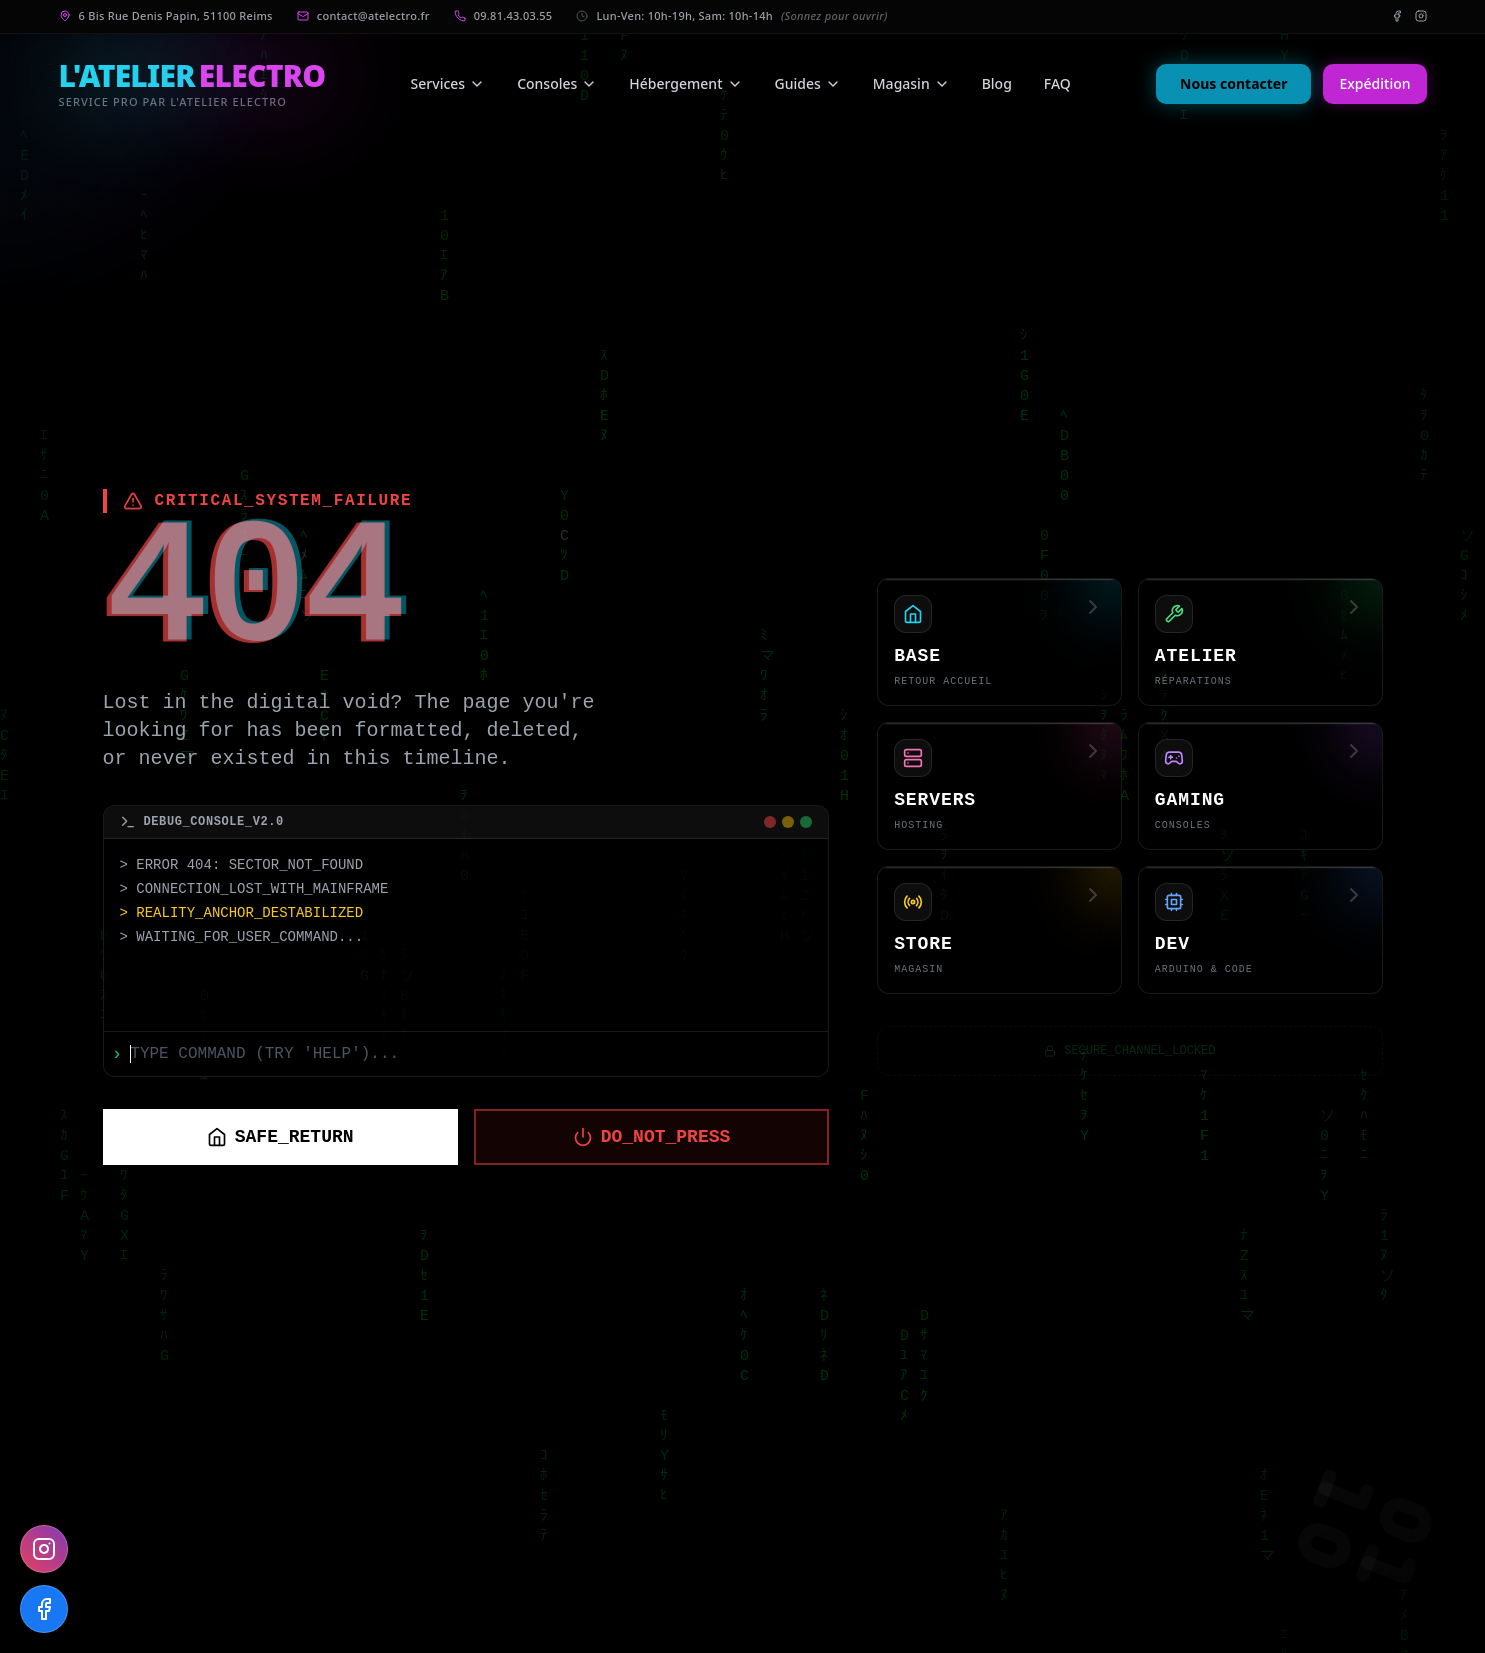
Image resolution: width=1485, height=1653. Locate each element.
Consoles (557, 83)
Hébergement (685, 83)
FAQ (1057, 83)
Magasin (911, 83)
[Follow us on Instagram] (44, 1549)
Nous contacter (1233, 83)
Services (448, 83)
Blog (997, 83)
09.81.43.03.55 (513, 15)
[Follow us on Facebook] (44, 1609)
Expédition (1374, 83)
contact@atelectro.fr (373, 15)
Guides (808, 83)
